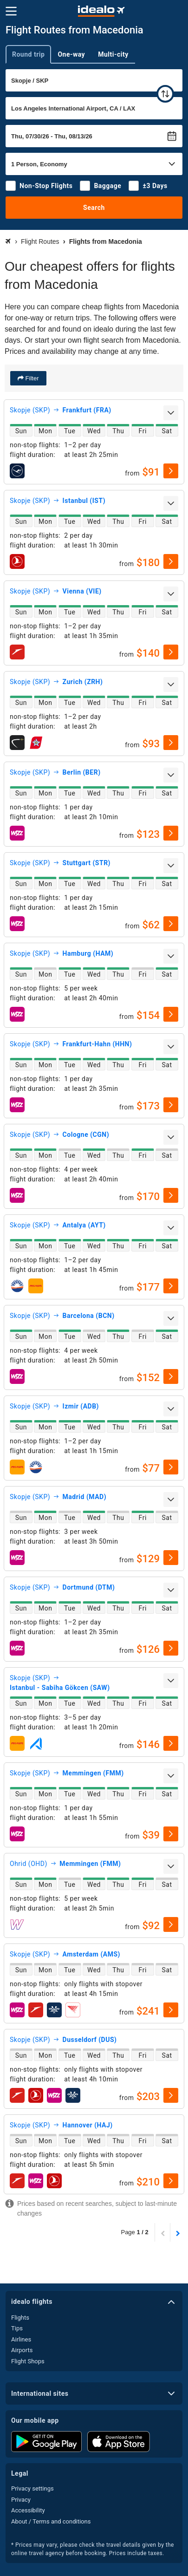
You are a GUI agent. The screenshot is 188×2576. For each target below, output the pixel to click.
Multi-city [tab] (113, 54)
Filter (31, 378)
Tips (17, 2328)
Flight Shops (28, 2361)
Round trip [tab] (28, 54)
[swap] (165, 94)
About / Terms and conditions (51, 2521)
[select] (170, 470)
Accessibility (28, 2510)
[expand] (170, 412)
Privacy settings (32, 2488)
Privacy (21, 2499)
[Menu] (11, 11)
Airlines (21, 2339)
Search (94, 207)
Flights (20, 2317)
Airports (21, 2350)
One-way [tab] (71, 54)
